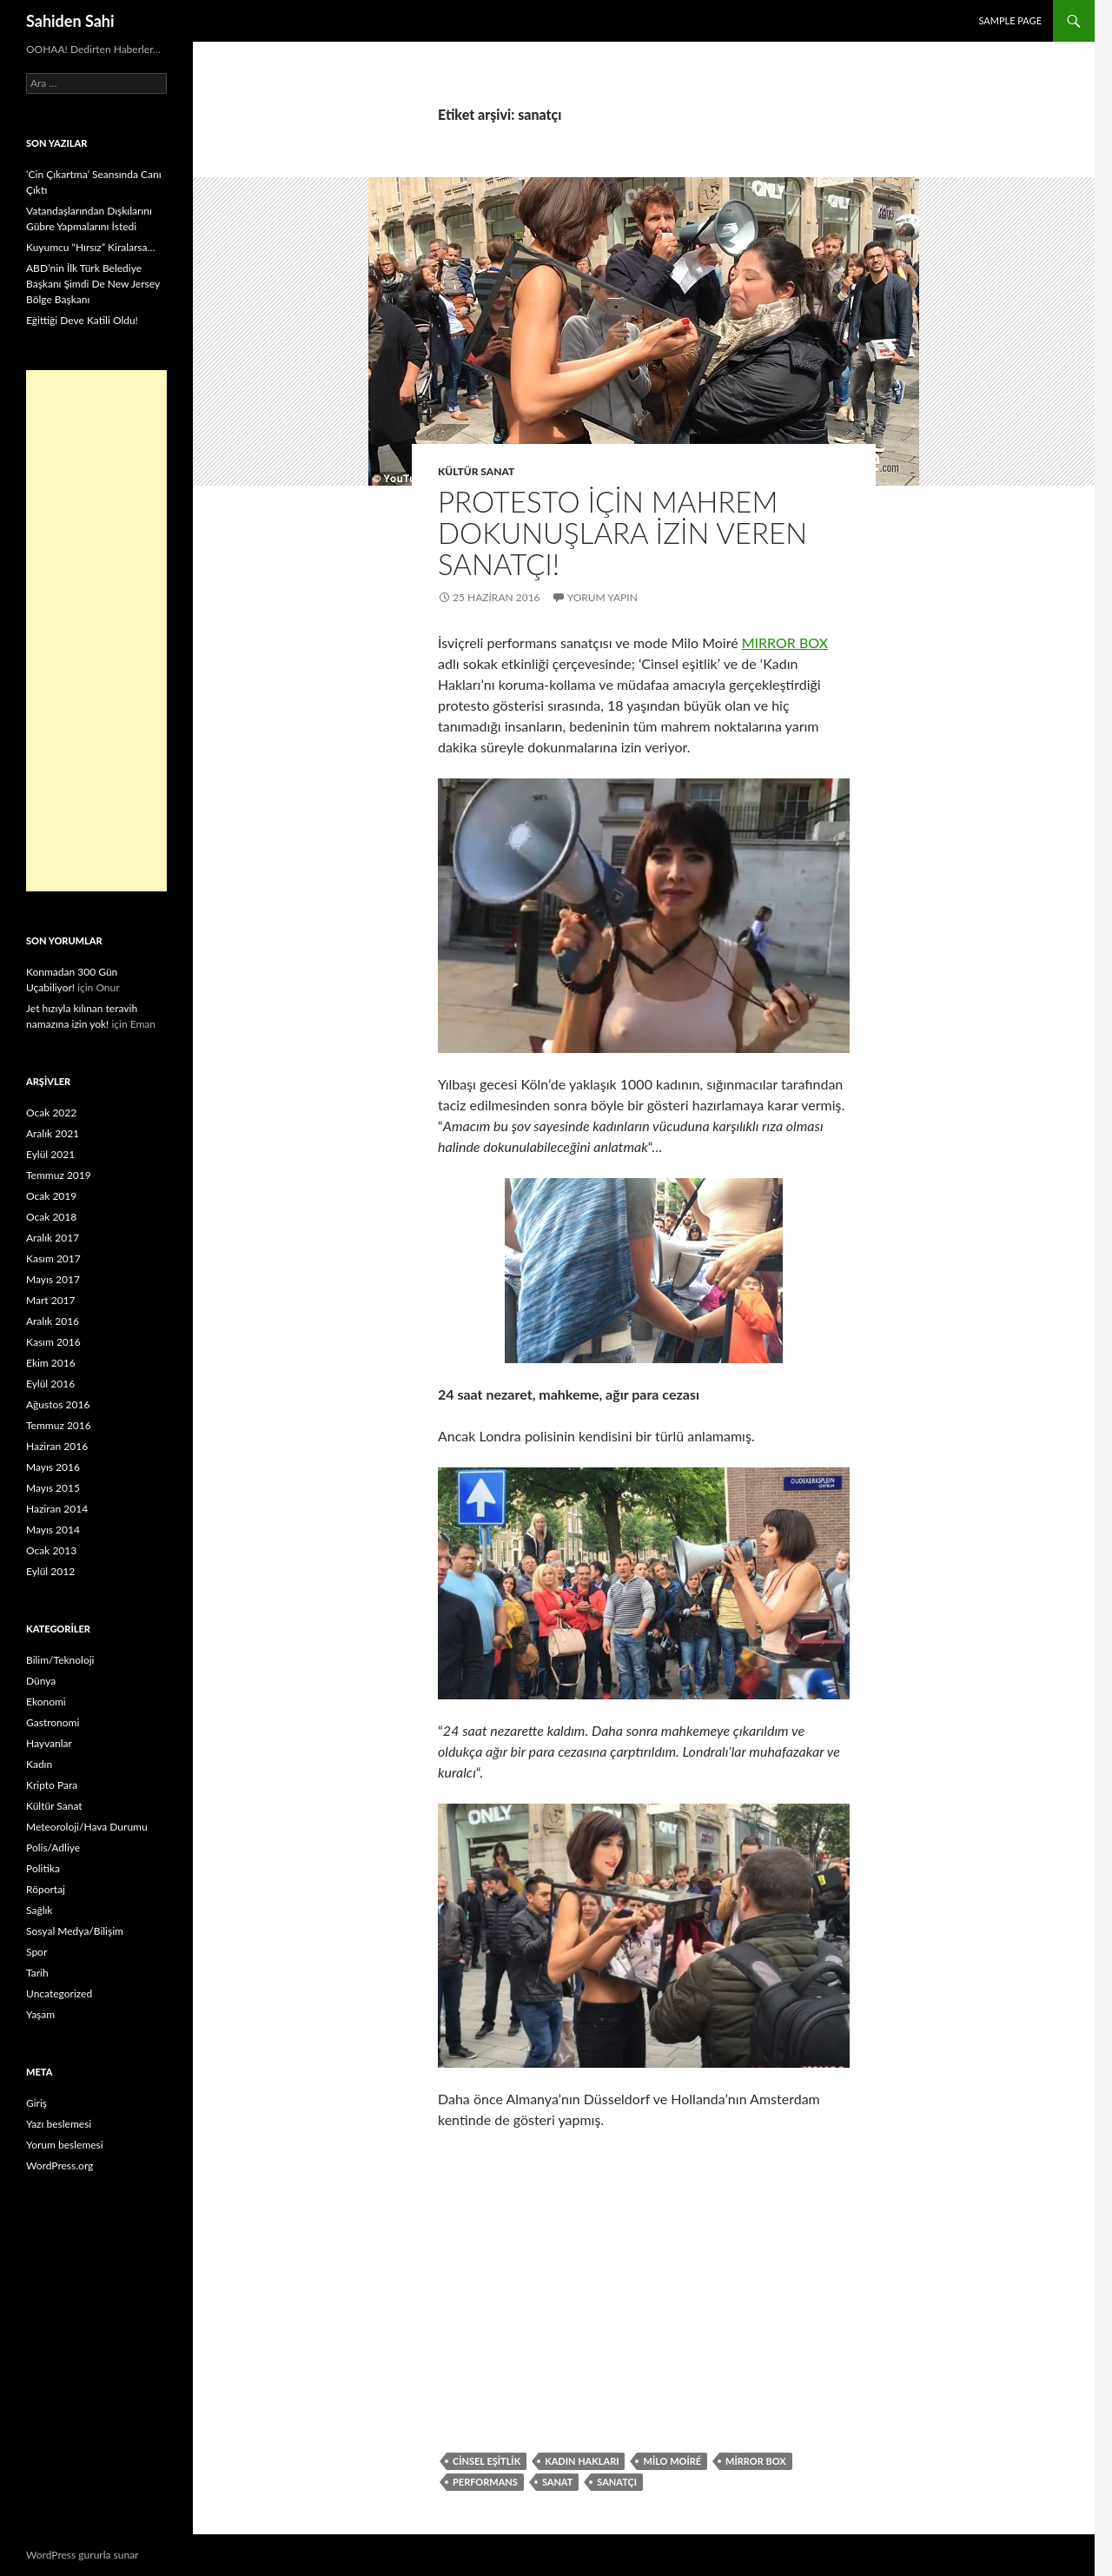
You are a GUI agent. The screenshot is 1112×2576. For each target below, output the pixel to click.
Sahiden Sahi (70, 20)
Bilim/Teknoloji (60, 1659)
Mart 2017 (51, 1300)
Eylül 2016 (50, 1383)
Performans (485, 2481)
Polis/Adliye (53, 1847)
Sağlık (39, 1910)
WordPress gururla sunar (82, 2554)
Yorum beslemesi (64, 2144)
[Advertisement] (96, 630)
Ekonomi (46, 1701)
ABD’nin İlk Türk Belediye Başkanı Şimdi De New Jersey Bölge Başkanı (93, 284)
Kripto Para (51, 1784)
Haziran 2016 (57, 1446)
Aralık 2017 (52, 1237)
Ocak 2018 (51, 1216)
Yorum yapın (602, 597)
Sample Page (1010, 20)
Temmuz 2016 (58, 1425)
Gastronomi (52, 1722)
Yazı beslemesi (58, 2123)
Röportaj (45, 1889)
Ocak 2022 (51, 1112)
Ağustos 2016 (57, 1404)
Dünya (41, 1680)
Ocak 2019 (51, 1195)
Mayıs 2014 (53, 1529)
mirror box (755, 2461)
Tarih (37, 1972)
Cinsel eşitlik (486, 2461)
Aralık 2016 (52, 1321)
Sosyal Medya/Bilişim (74, 1930)
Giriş (36, 2102)
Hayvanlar (49, 1743)
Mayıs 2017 (53, 1279)
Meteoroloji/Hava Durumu (87, 1826)
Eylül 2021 (50, 1154)
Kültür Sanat (476, 471)
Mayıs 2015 (53, 1487)
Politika (43, 1868)
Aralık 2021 (52, 1133)
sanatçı (617, 2481)
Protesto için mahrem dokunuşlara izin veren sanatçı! (622, 532)
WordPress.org (59, 2165)
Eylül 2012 (50, 1571)
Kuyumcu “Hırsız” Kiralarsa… (90, 247)
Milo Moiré (672, 2461)
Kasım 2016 (53, 1341)
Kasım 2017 (53, 1258)
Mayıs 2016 (53, 1466)
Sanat (557, 2481)
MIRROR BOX (785, 642)
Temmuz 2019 (58, 1175)
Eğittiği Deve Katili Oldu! (82, 320)
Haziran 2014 (57, 1508)
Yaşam (40, 2014)
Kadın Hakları (582, 2461)
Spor (36, 1951)
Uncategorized (59, 1993)
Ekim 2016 (51, 1362)
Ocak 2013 (51, 1550)
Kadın (39, 1764)
